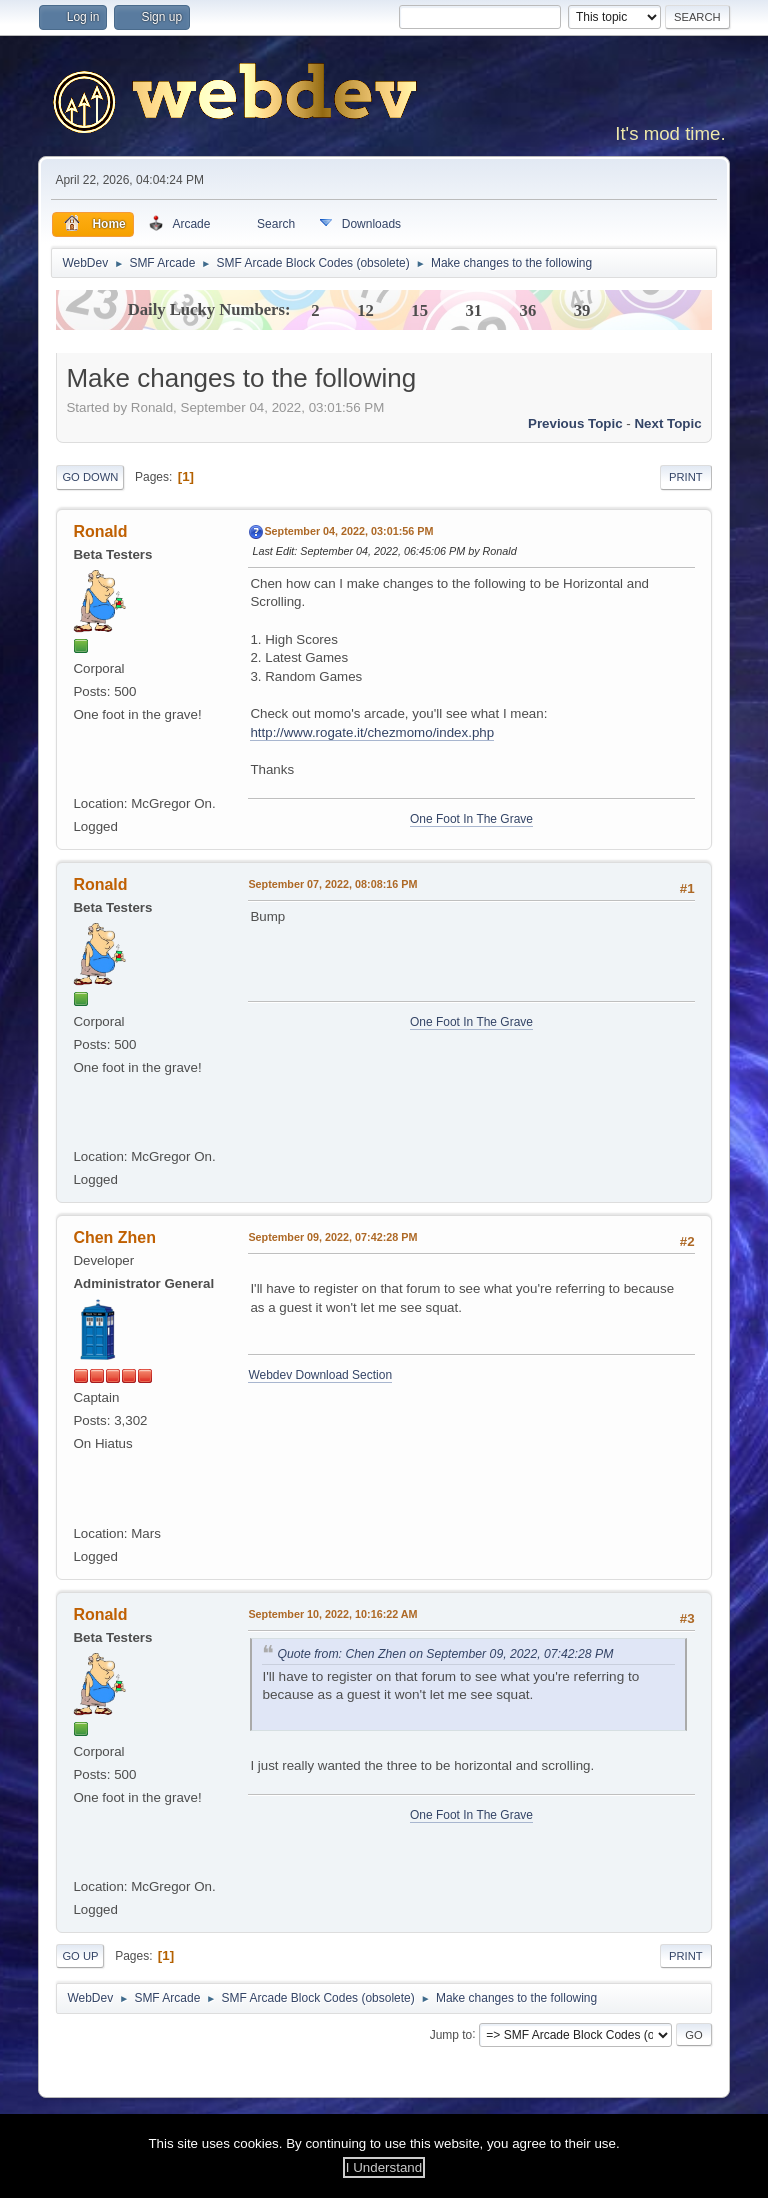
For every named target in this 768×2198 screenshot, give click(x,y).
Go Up (80, 1956)
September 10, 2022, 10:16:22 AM (332, 1614)
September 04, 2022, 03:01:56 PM (348, 531)
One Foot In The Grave (471, 819)
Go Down (90, 477)
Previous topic (575, 423)
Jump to (451, 2034)
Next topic (667, 423)
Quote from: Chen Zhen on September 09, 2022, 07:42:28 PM (445, 1654)
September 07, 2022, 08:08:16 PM (332, 884)
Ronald (100, 531)
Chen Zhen (114, 1237)
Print (686, 477)
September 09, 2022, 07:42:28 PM (332, 1237)
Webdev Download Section (320, 1375)
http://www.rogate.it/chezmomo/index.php (372, 732)
